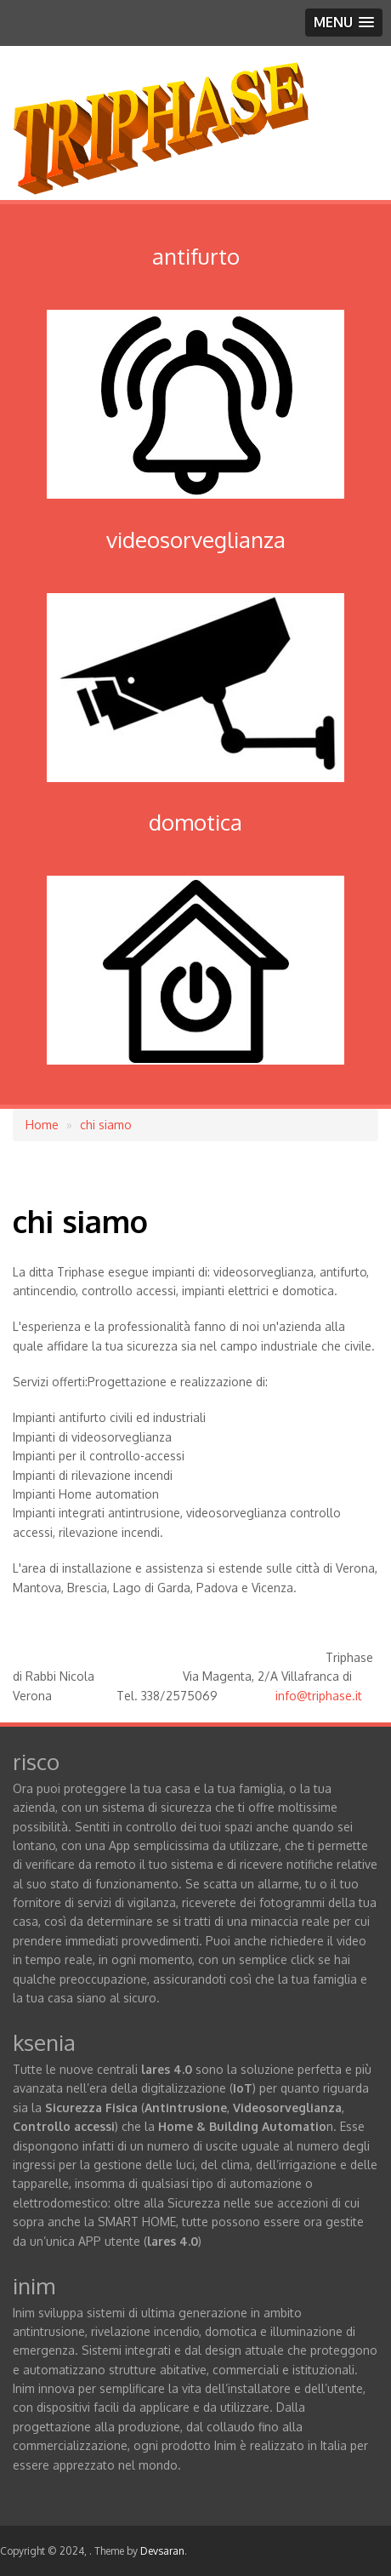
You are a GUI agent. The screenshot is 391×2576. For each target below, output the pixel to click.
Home (42, 1124)
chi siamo (106, 1124)
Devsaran (162, 2551)
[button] (343, 23)
